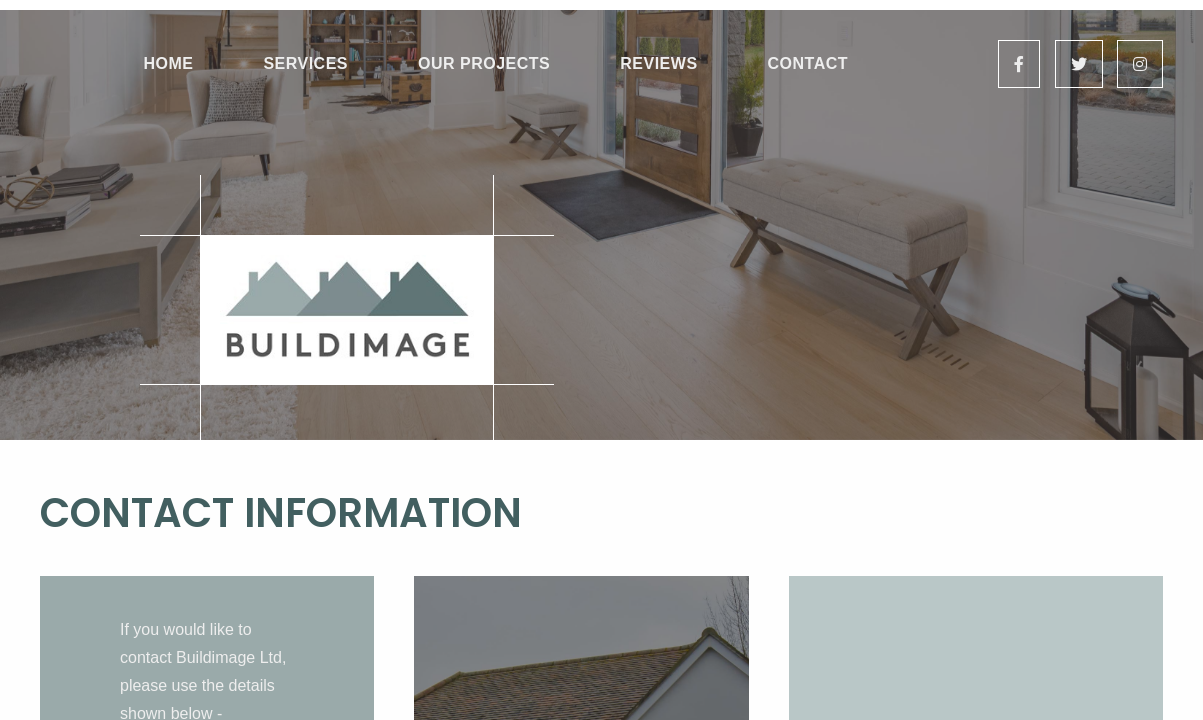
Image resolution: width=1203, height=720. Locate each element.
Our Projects (484, 63)
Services (305, 63)
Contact (808, 63)
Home (168, 63)
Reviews (658, 63)
